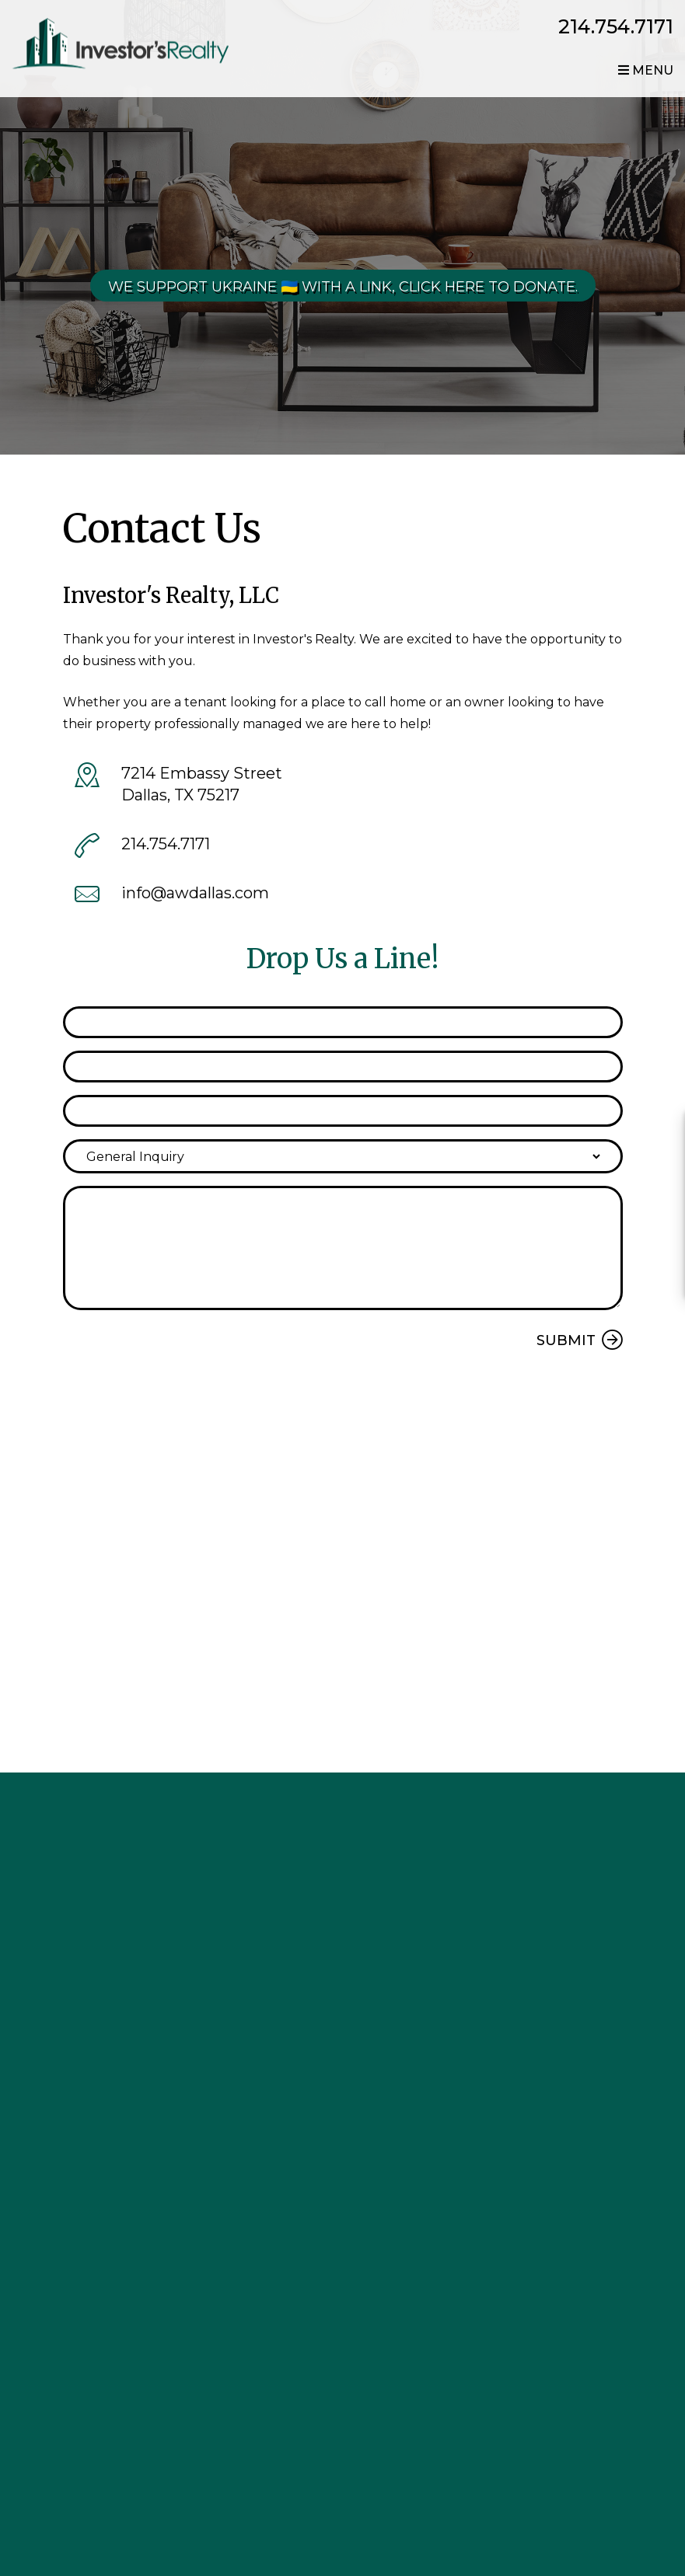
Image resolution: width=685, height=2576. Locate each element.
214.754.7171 (615, 26)
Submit (566, 1340)
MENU (645, 70)
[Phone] (343, 1111)
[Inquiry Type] (343, 1156)
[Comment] (343, 1248)
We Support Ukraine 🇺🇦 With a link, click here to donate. (343, 286)
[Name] (343, 1022)
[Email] (343, 1066)
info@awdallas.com (195, 893)
